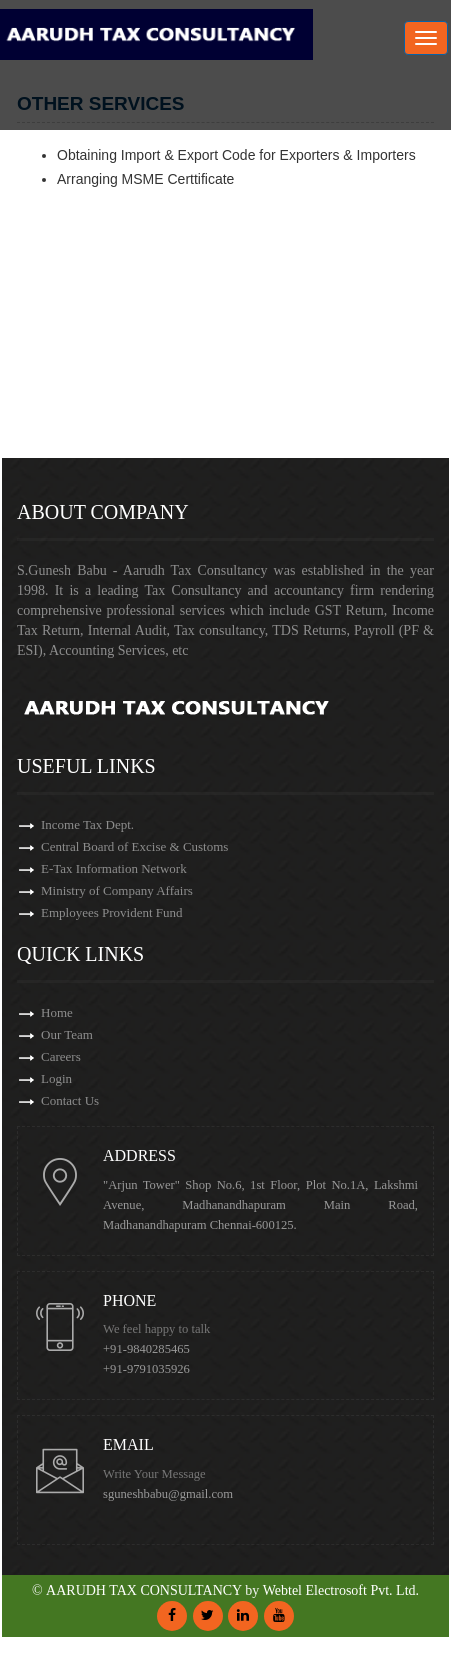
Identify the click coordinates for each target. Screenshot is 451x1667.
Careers (61, 1056)
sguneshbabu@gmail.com (168, 1494)
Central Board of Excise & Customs (134, 846)
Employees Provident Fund (112, 912)
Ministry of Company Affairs (117, 890)
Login (56, 1078)
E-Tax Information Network (114, 868)
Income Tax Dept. (87, 824)
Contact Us (70, 1100)
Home (57, 1012)
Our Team (67, 1034)
